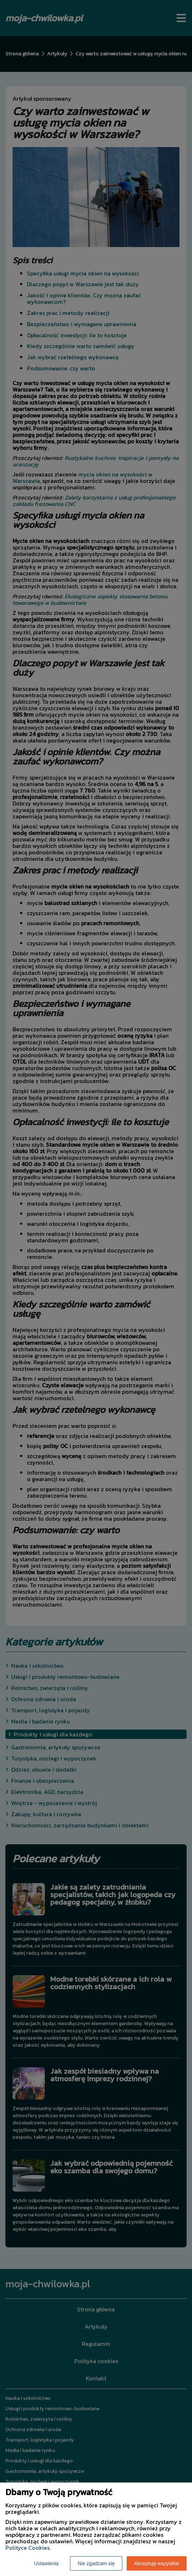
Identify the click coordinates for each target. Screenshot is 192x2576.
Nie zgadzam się (96, 2563)
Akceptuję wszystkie (156, 2563)
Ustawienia (46, 2563)
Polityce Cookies (27, 2547)
